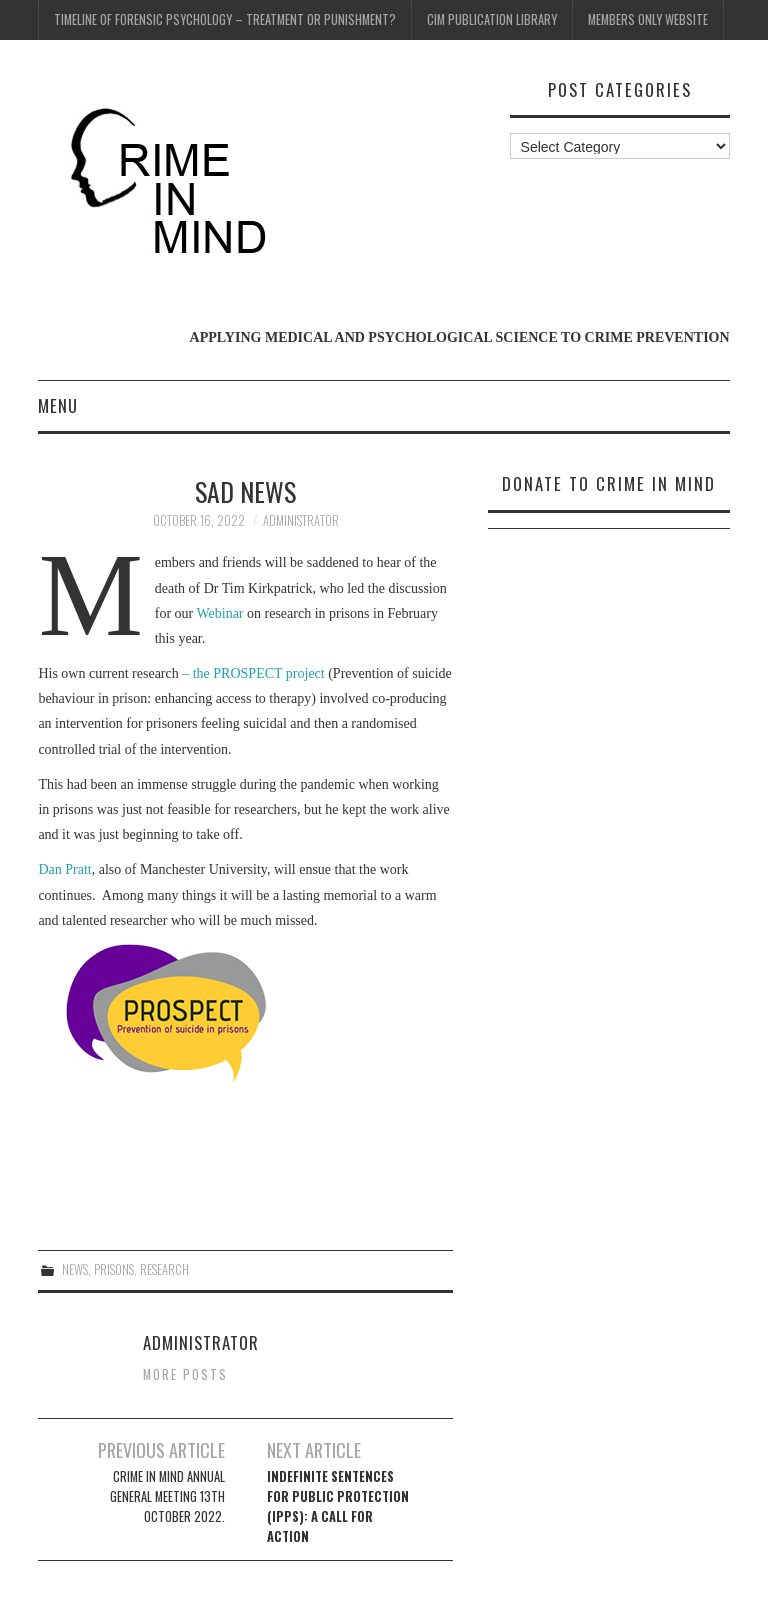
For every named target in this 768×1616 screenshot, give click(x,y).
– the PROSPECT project (253, 673)
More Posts (185, 1374)
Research (164, 1269)
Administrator (301, 520)
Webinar (219, 613)
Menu (58, 405)
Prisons (114, 1269)
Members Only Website (648, 19)
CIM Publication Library (492, 19)
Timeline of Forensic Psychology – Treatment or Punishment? (225, 19)
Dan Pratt (64, 869)
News (75, 1269)
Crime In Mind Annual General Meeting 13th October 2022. (167, 1496)
